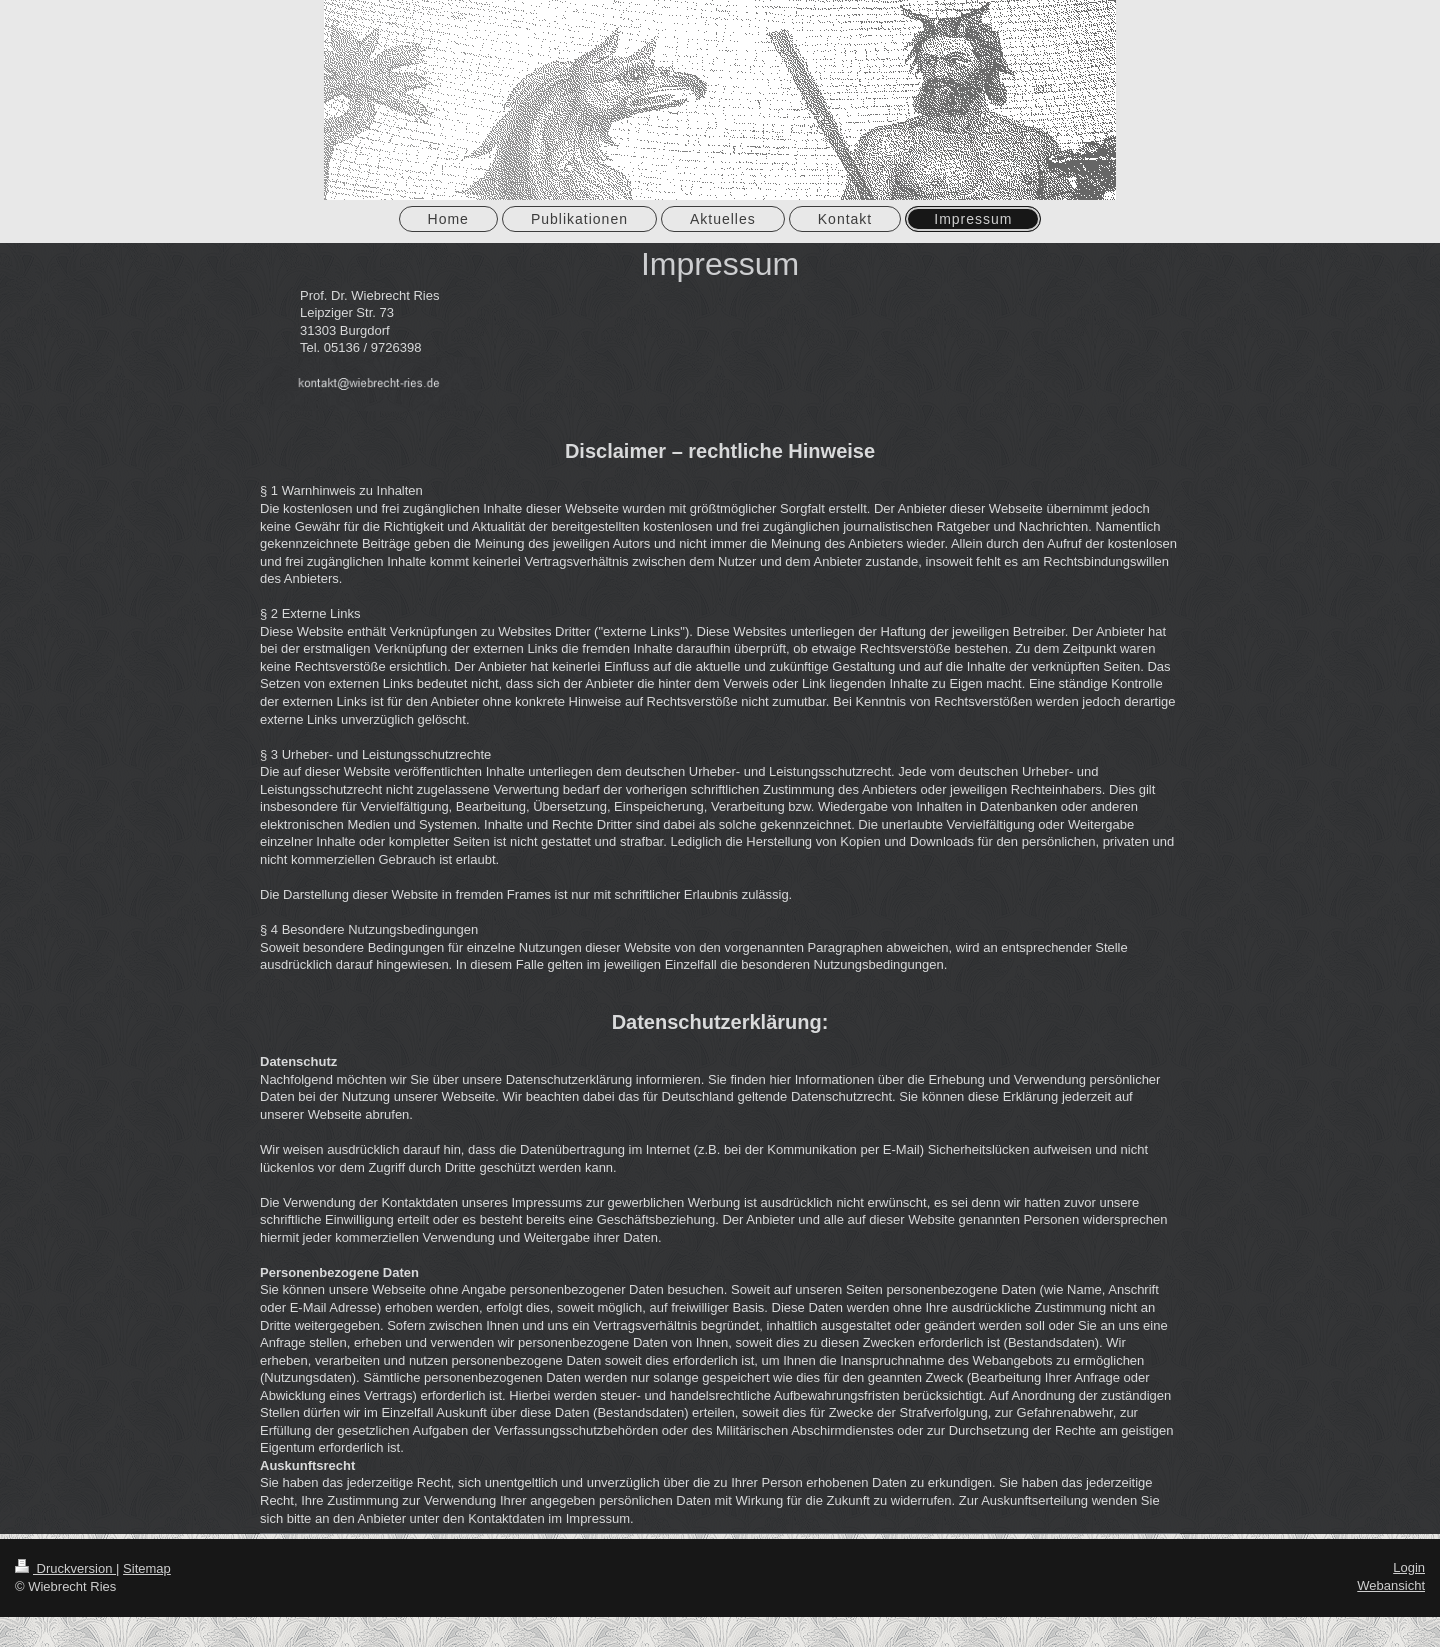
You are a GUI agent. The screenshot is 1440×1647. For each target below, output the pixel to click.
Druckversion (65, 1568)
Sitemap (147, 1568)
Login (1409, 1567)
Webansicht (1391, 1585)
